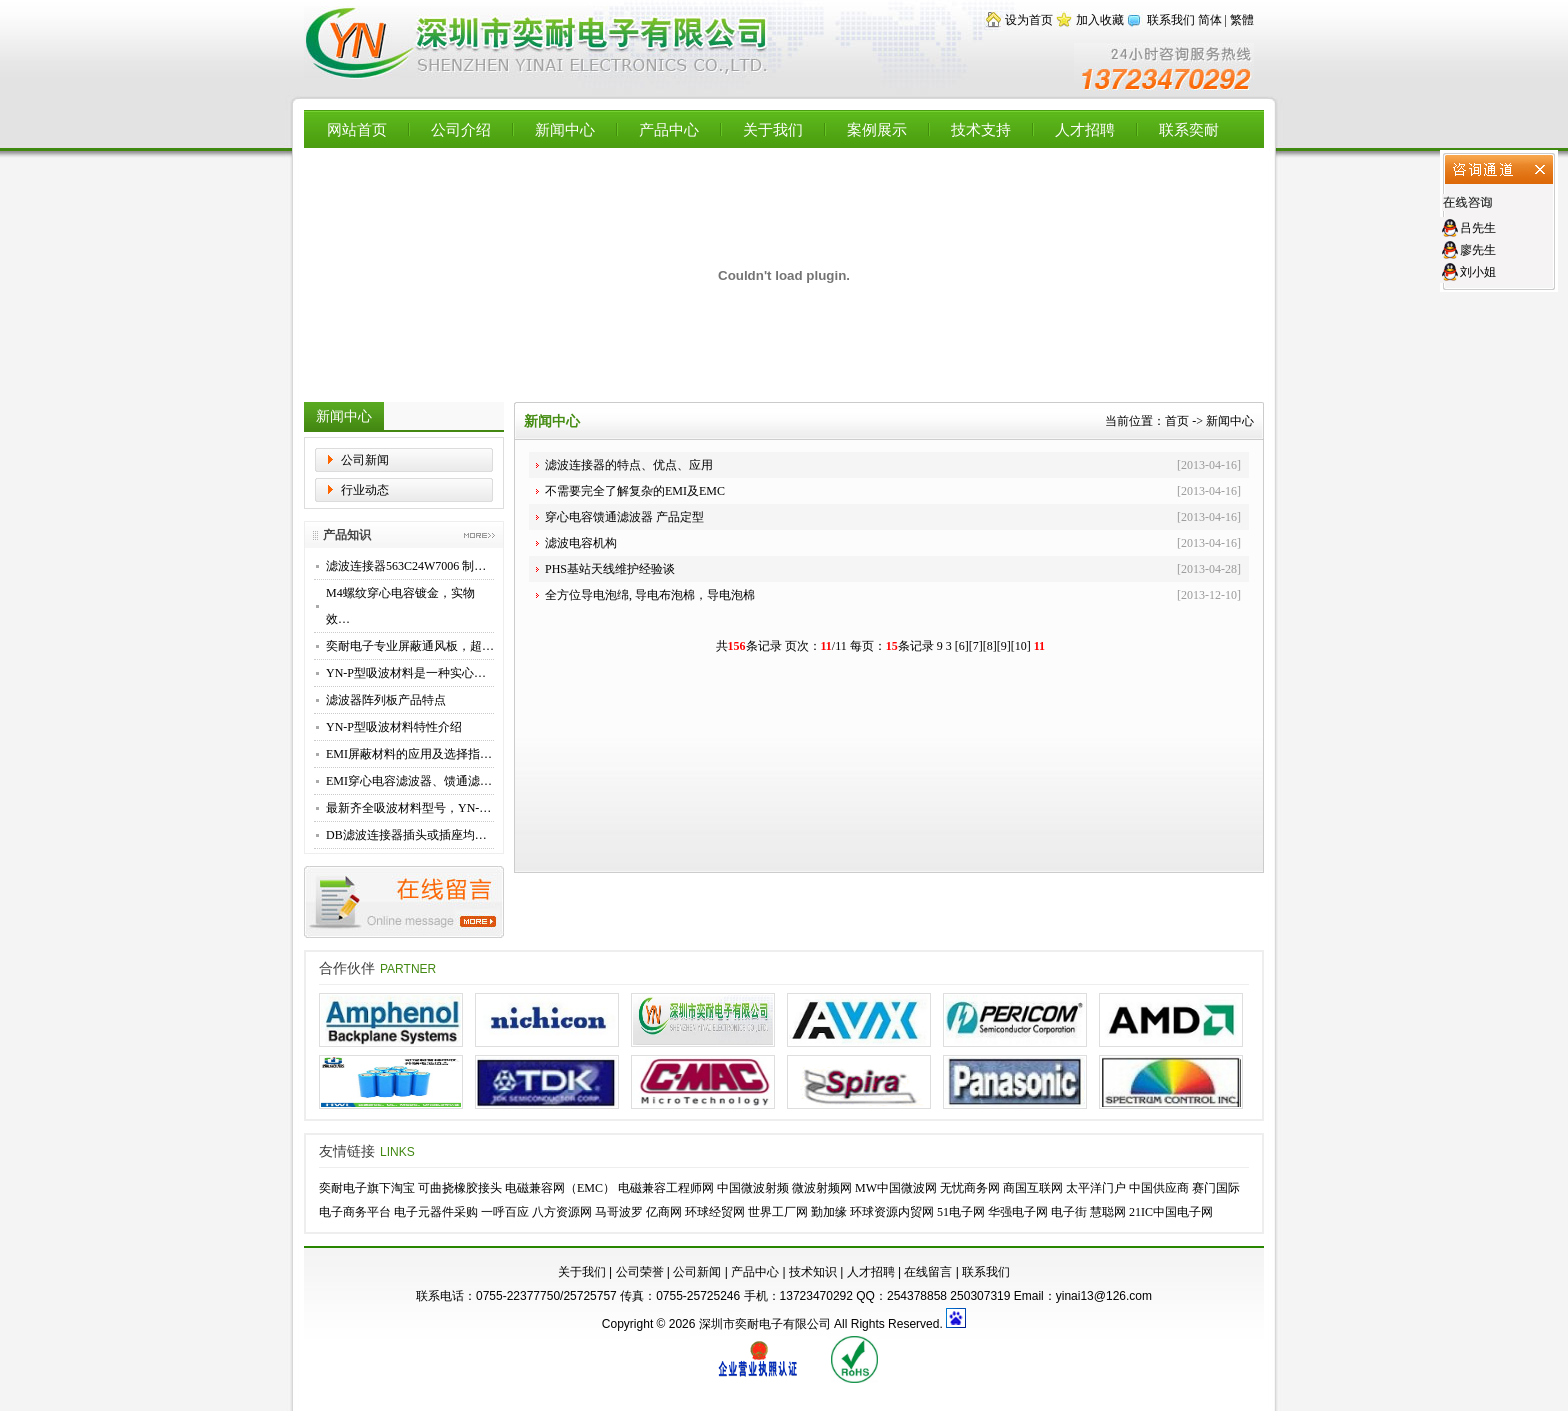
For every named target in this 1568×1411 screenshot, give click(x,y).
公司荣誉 (640, 1272)
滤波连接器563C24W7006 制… (406, 566)
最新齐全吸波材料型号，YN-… (408, 808)
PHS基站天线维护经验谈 (610, 569)
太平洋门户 (1096, 1188)
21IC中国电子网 (1171, 1212)
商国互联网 (1033, 1188)
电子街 (1069, 1212)
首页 (1177, 421)
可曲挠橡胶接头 (460, 1188)
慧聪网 (1108, 1212)
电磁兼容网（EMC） (560, 1188)
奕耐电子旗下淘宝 (367, 1188)
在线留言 (928, 1272)
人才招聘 (1085, 129)
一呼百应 (505, 1212)
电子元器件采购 (436, 1212)
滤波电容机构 (581, 543)
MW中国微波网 (896, 1188)
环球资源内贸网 (892, 1212)
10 (1021, 646)
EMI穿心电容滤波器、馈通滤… (409, 781)
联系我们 (1171, 20)
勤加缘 (829, 1212)
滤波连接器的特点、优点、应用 (629, 465)
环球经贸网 (715, 1212)
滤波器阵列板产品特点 (386, 700)
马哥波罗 (619, 1212)
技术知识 (813, 1272)
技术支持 (981, 129)
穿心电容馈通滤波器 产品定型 (624, 517)
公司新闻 (365, 460)
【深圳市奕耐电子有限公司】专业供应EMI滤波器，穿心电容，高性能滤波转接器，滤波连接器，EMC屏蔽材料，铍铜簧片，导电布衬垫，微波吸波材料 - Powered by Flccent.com (538, 43)
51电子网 (961, 1212)
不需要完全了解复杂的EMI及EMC (635, 491)
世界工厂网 (778, 1212)
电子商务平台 (355, 1212)
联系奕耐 (1189, 129)
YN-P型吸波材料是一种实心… (406, 673)
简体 (1210, 20)
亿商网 (664, 1212)
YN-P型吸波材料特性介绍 (394, 727)
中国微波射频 (753, 1188)
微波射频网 (822, 1188)
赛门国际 (1216, 1188)
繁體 (1242, 20)
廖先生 (1478, 250)
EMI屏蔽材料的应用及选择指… (409, 754)
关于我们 (773, 129)
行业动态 (365, 490)
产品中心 (669, 129)
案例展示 (877, 129)
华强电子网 (1018, 1212)
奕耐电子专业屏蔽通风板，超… (410, 646)
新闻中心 (565, 129)
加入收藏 (1100, 20)
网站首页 (357, 129)
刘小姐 (1478, 272)
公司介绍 (461, 129)
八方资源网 (562, 1212)
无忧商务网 (970, 1188)
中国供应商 (1159, 1188)
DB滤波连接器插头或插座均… (406, 835)
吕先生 (1478, 228)
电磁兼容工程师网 (666, 1188)
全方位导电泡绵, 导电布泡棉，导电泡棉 (650, 595)
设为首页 (1029, 20)
